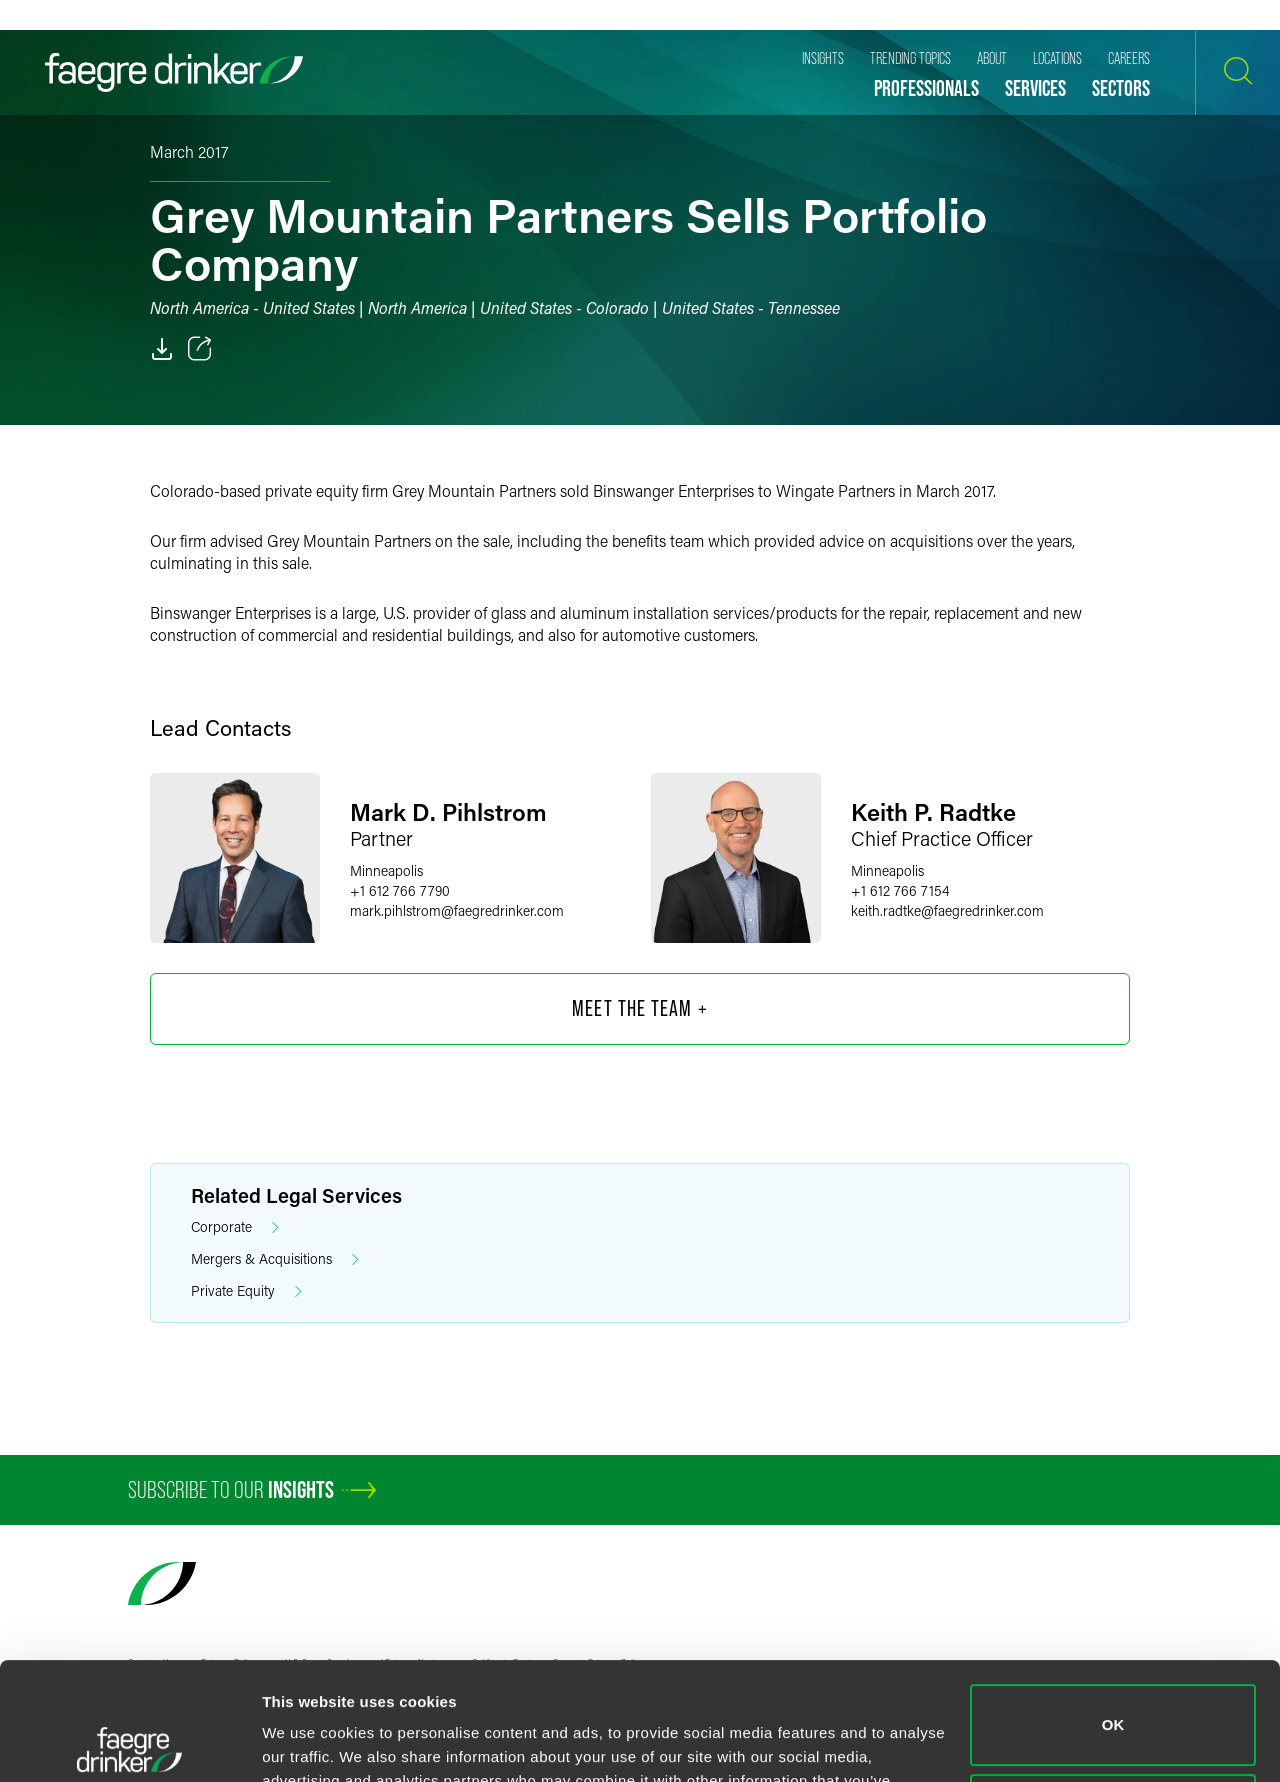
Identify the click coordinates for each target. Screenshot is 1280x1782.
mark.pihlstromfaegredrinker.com (457, 910)
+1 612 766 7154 (900, 890)
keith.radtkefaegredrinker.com (947, 910)
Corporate (235, 1227)
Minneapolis (386, 870)
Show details (308, 1742)
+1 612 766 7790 (400, 890)
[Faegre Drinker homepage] (174, 72)
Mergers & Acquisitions (275, 1259)
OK (1113, 1607)
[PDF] (162, 349)
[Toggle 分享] (200, 349)
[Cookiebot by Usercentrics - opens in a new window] (129, 1743)
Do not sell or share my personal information (1113, 1696)
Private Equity (246, 1291)
